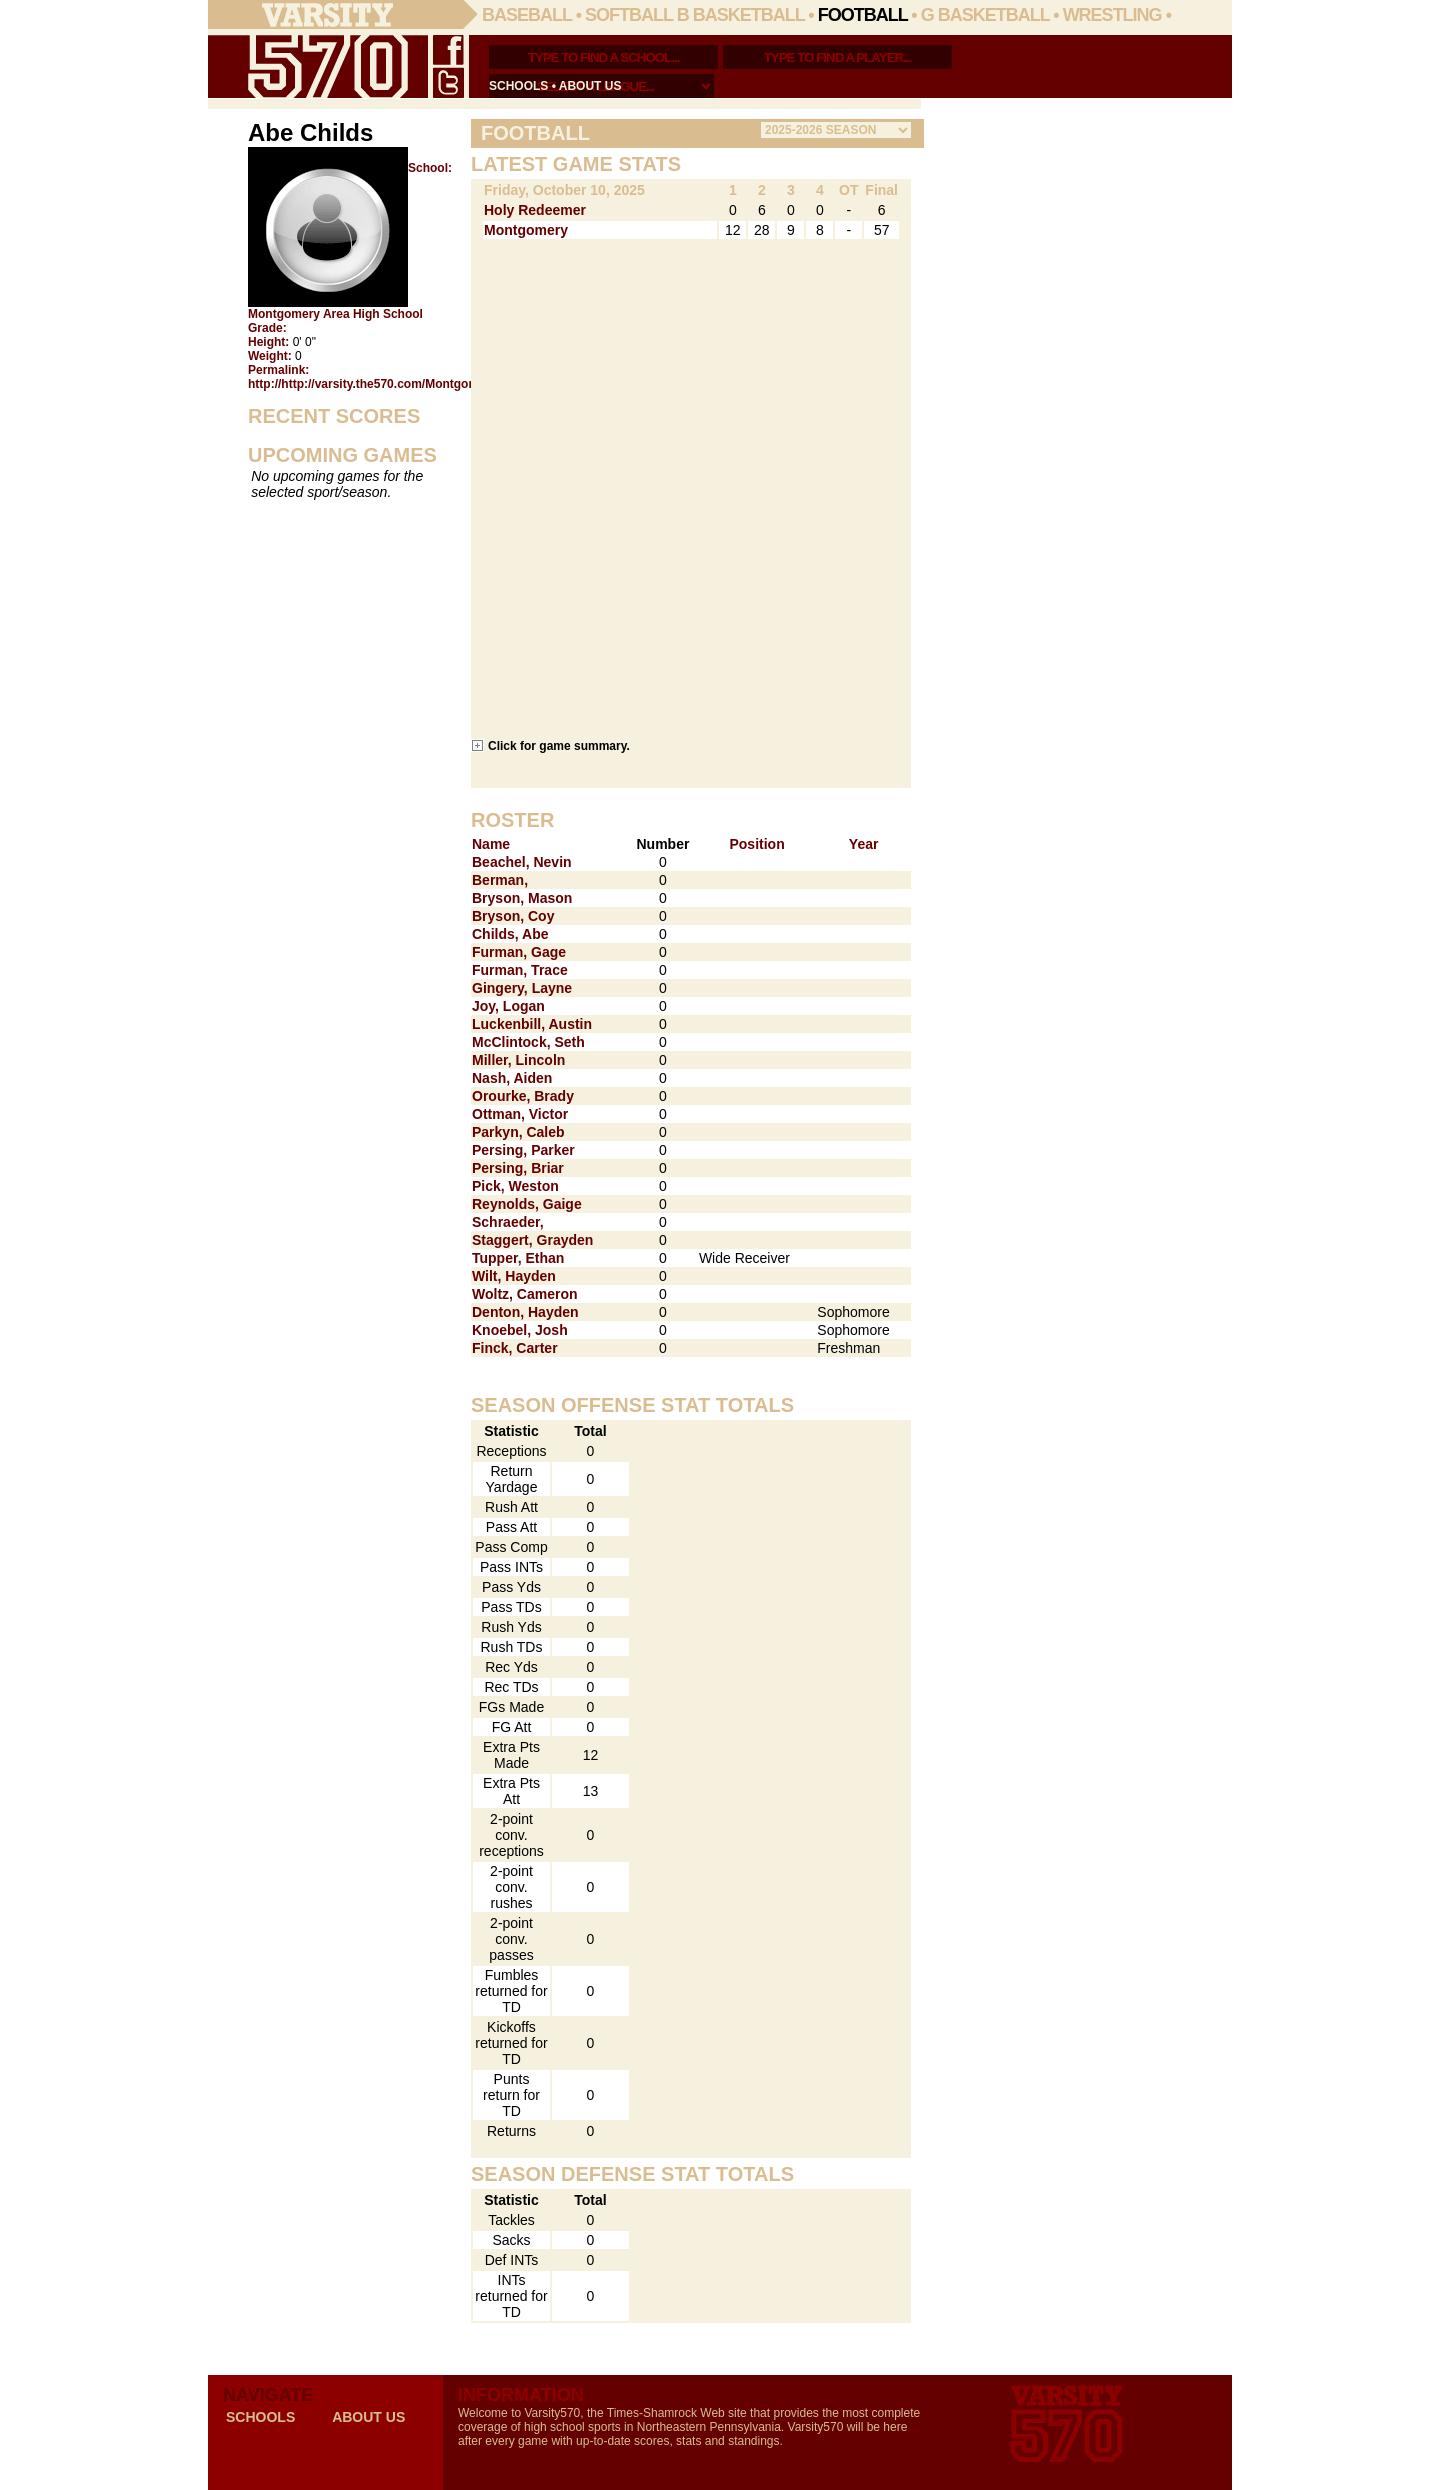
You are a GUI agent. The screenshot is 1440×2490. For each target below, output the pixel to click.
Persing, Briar (518, 1168)
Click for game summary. (559, 745)
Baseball (527, 15)
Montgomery (526, 230)
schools (518, 86)
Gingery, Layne (522, 988)
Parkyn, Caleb (518, 1132)
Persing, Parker (523, 1150)
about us (590, 86)
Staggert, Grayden (532, 1240)
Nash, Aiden (512, 1078)
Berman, (500, 880)
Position (756, 844)
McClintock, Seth (528, 1042)
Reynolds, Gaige (527, 1204)
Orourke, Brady (523, 1096)
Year (864, 844)
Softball (629, 15)
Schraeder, (508, 1222)
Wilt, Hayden (514, 1276)
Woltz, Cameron (525, 1294)
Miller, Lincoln (518, 1060)
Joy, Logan (508, 1006)
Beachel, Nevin (522, 862)
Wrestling (1112, 15)
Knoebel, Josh (520, 1330)
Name (491, 844)
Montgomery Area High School (335, 314)
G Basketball (985, 15)
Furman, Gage (519, 952)
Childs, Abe (510, 934)
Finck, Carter (515, 1348)
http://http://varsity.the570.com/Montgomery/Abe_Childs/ (409, 384)
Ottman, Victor (520, 1114)
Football (863, 15)
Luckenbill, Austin (532, 1024)
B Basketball (741, 15)
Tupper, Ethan (518, 1258)
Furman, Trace (520, 970)
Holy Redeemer (535, 210)
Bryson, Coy (513, 916)
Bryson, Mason (522, 898)
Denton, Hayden (525, 1312)
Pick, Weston (515, 1186)
